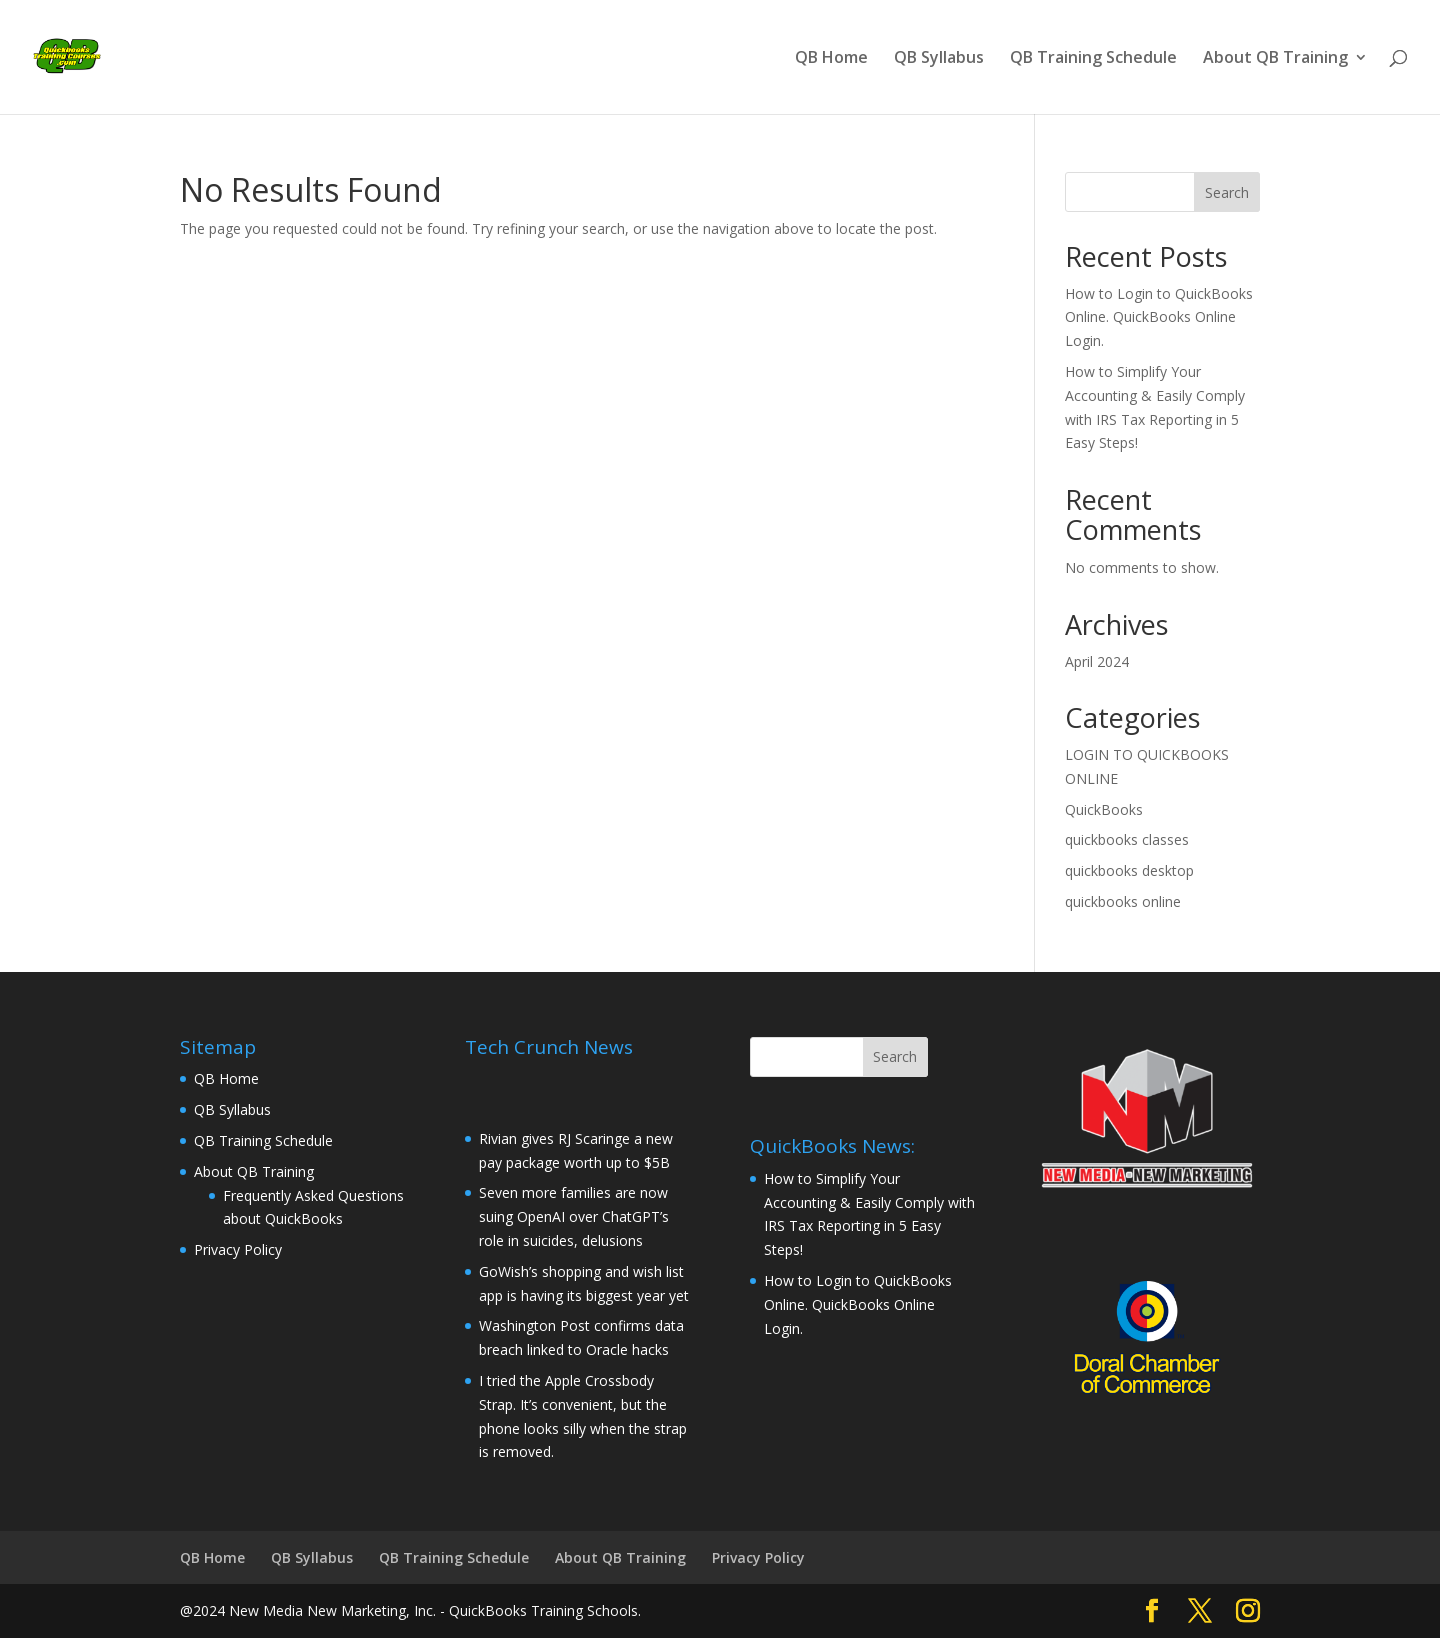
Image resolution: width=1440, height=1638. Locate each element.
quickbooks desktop (1129, 870)
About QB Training (1275, 59)
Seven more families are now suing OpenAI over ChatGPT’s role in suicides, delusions (574, 1216)
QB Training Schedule (1093, 59)
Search (1227, 192)
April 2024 (1097, 661)
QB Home (831, 59)
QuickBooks (1104, 809)
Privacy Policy (238, 1249)
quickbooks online (1123, 901)
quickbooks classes (1127, 839)
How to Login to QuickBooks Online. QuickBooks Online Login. (1159, 317)
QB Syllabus (939, 59)
